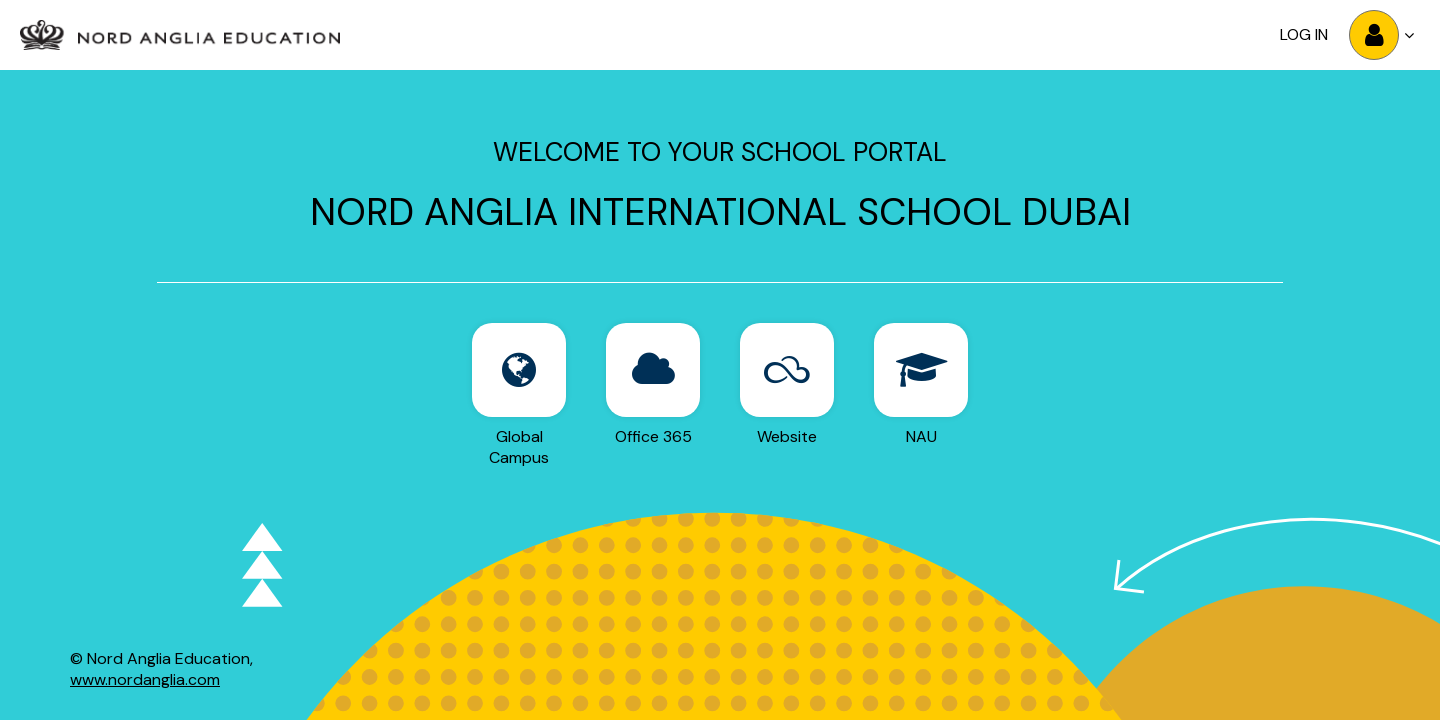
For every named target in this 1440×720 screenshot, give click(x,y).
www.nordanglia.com (145, 679)
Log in (1304, 34)
